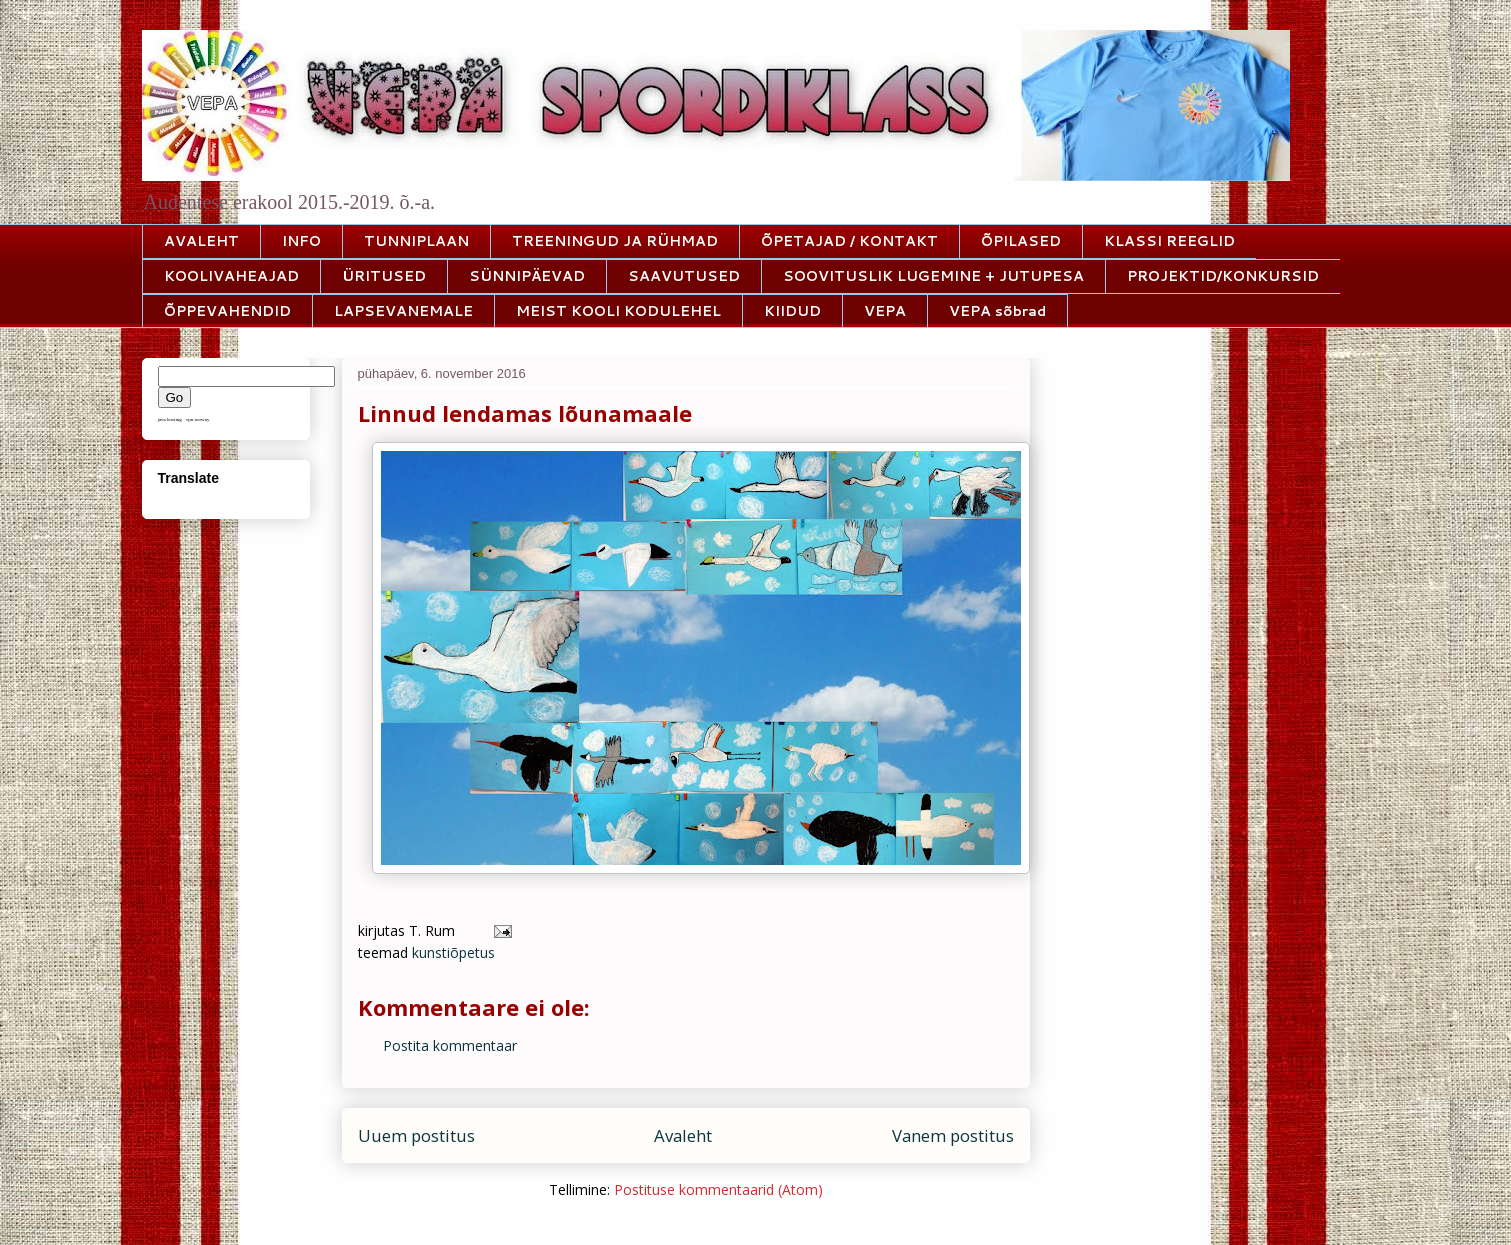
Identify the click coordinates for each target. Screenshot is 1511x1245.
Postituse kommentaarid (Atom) (718, 1189)
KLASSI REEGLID (1169, 241)
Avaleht (683, 1135)
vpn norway (198, 419)
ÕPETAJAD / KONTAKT (849, 241)
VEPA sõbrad (997, 311)
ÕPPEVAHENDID (227, 311)
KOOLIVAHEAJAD (231, 276)
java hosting (170, 419)
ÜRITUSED (384, 276)
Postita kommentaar (450, 1045)
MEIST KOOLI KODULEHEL (618, 311)
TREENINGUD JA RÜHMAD (615, 241)
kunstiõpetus (453, 952)
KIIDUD (792, 311)
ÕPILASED (1021, 241)
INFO (301, 241)
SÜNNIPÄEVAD (527, 276)
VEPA (885, 311)
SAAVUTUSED (684, 276)
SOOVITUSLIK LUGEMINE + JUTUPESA (933, 276)
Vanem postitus (953, 1135)
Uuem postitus (416, 1135)
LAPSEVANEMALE (403, 311)
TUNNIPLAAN (416, 241)
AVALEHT (201, 241)
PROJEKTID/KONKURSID (1223, 276)
